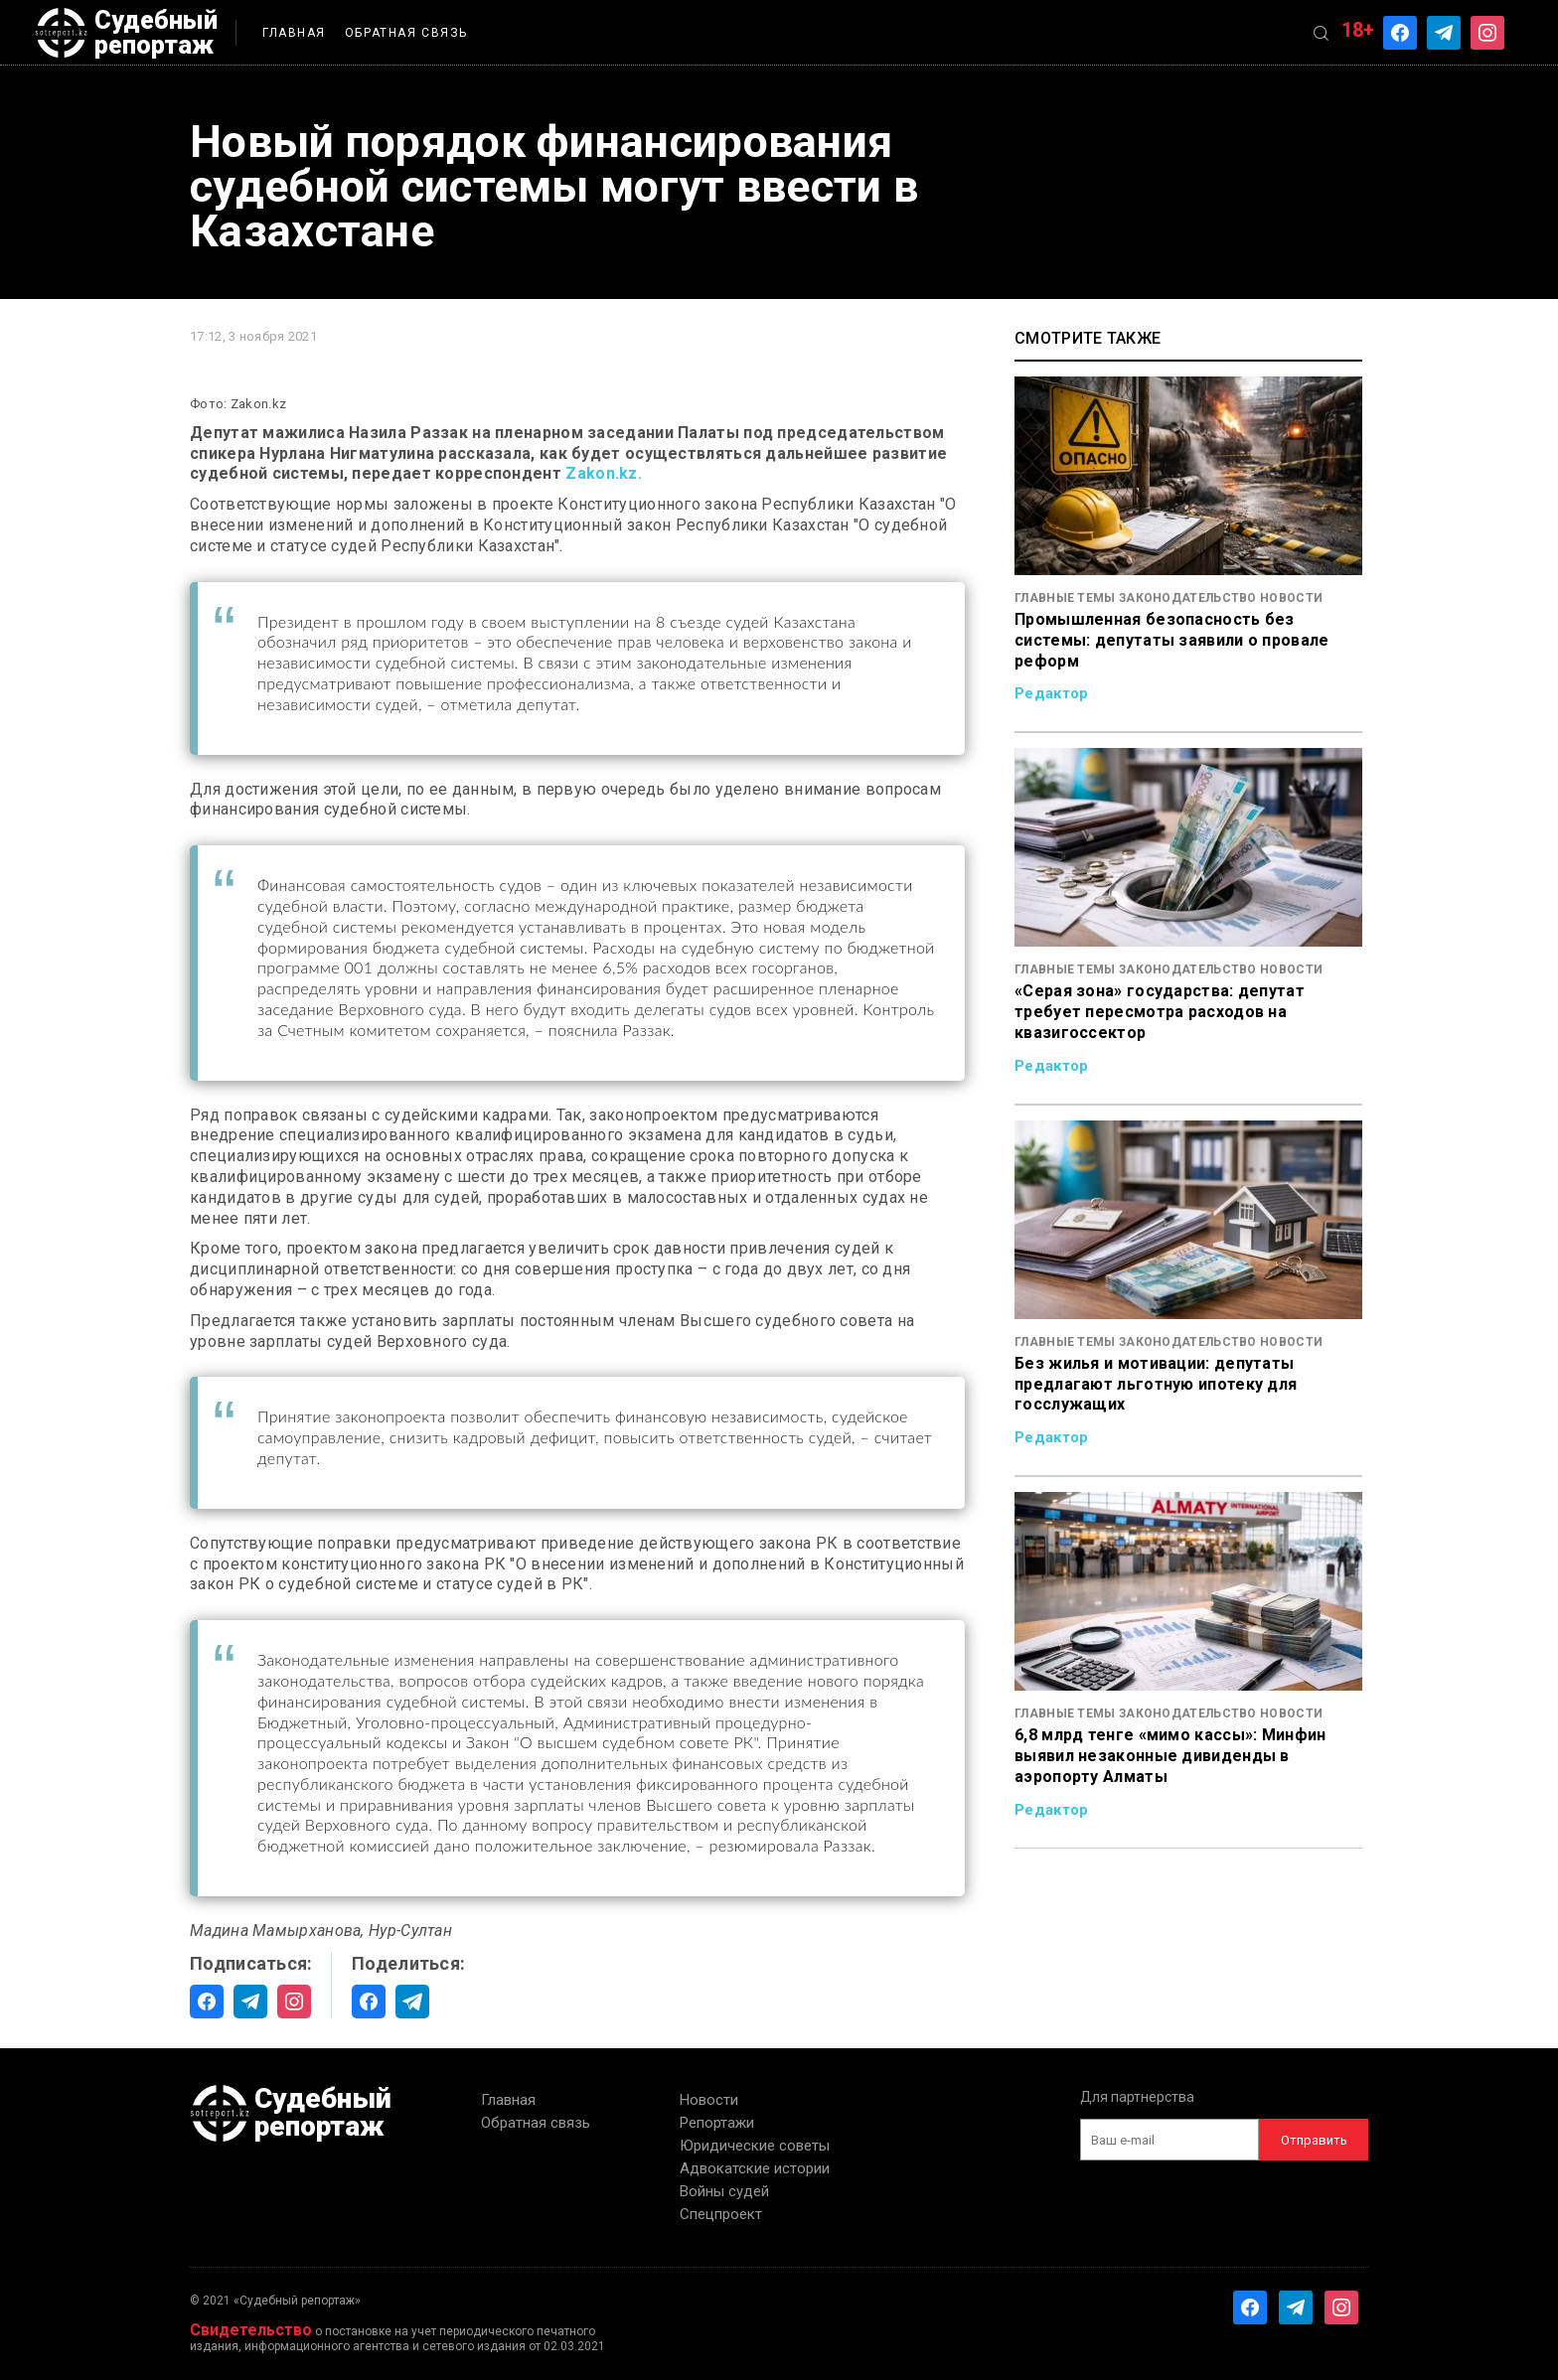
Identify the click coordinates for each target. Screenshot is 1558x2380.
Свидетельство (251, 2329)
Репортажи (717, 2123)
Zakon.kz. (603, 473)
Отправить (1314, 2140)
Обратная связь (406, 33)
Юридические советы (755, 2146)
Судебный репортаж (126, 33)
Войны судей (724, 2191)
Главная (294, 33)
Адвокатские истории (755, 2168)
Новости (709, 2100)
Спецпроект (721, 2214)
